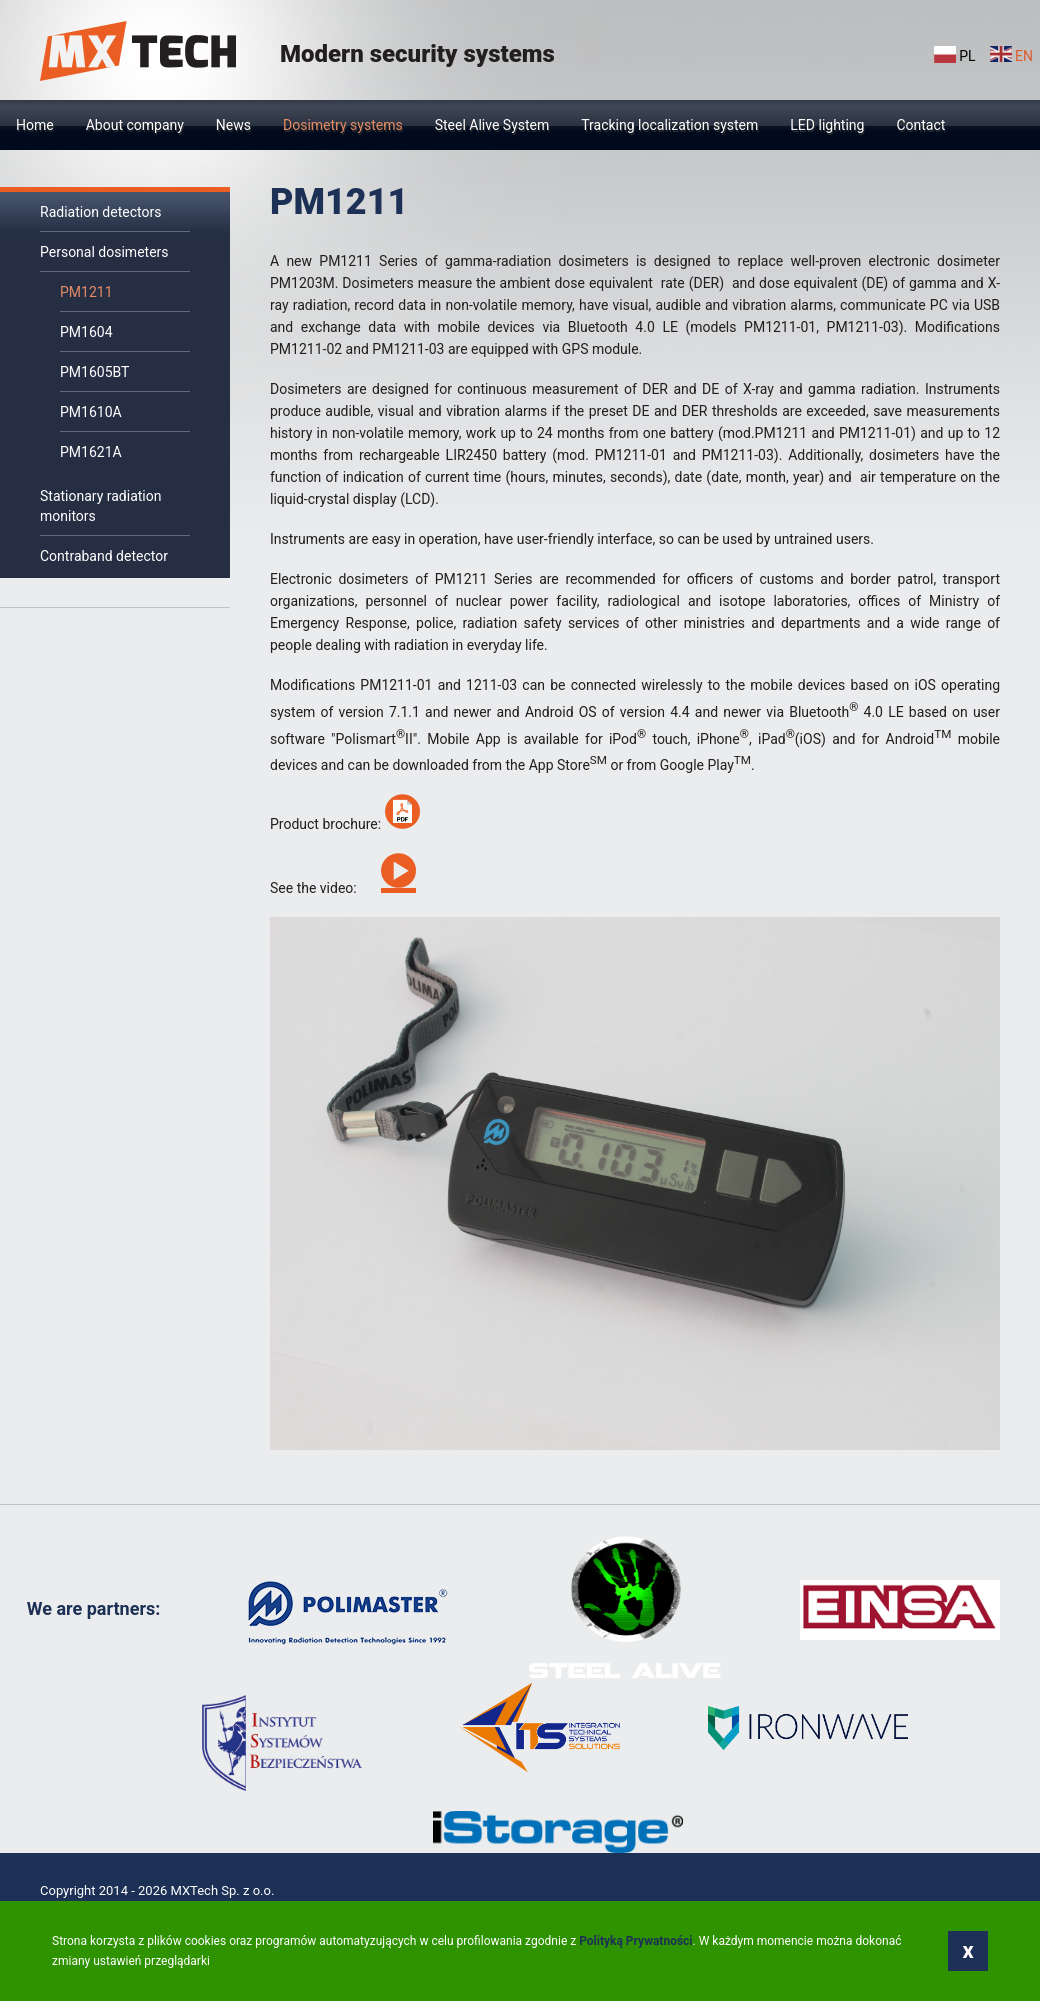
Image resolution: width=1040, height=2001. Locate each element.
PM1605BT (94, 372)
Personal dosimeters (104, 252)
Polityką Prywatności (635, 1941)
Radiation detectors (100, 212)
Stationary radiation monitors (101, 506)
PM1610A (91, 412)
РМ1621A (91, 452)
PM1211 (86, 292)
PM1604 (86, 332)
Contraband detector (104, 556)
